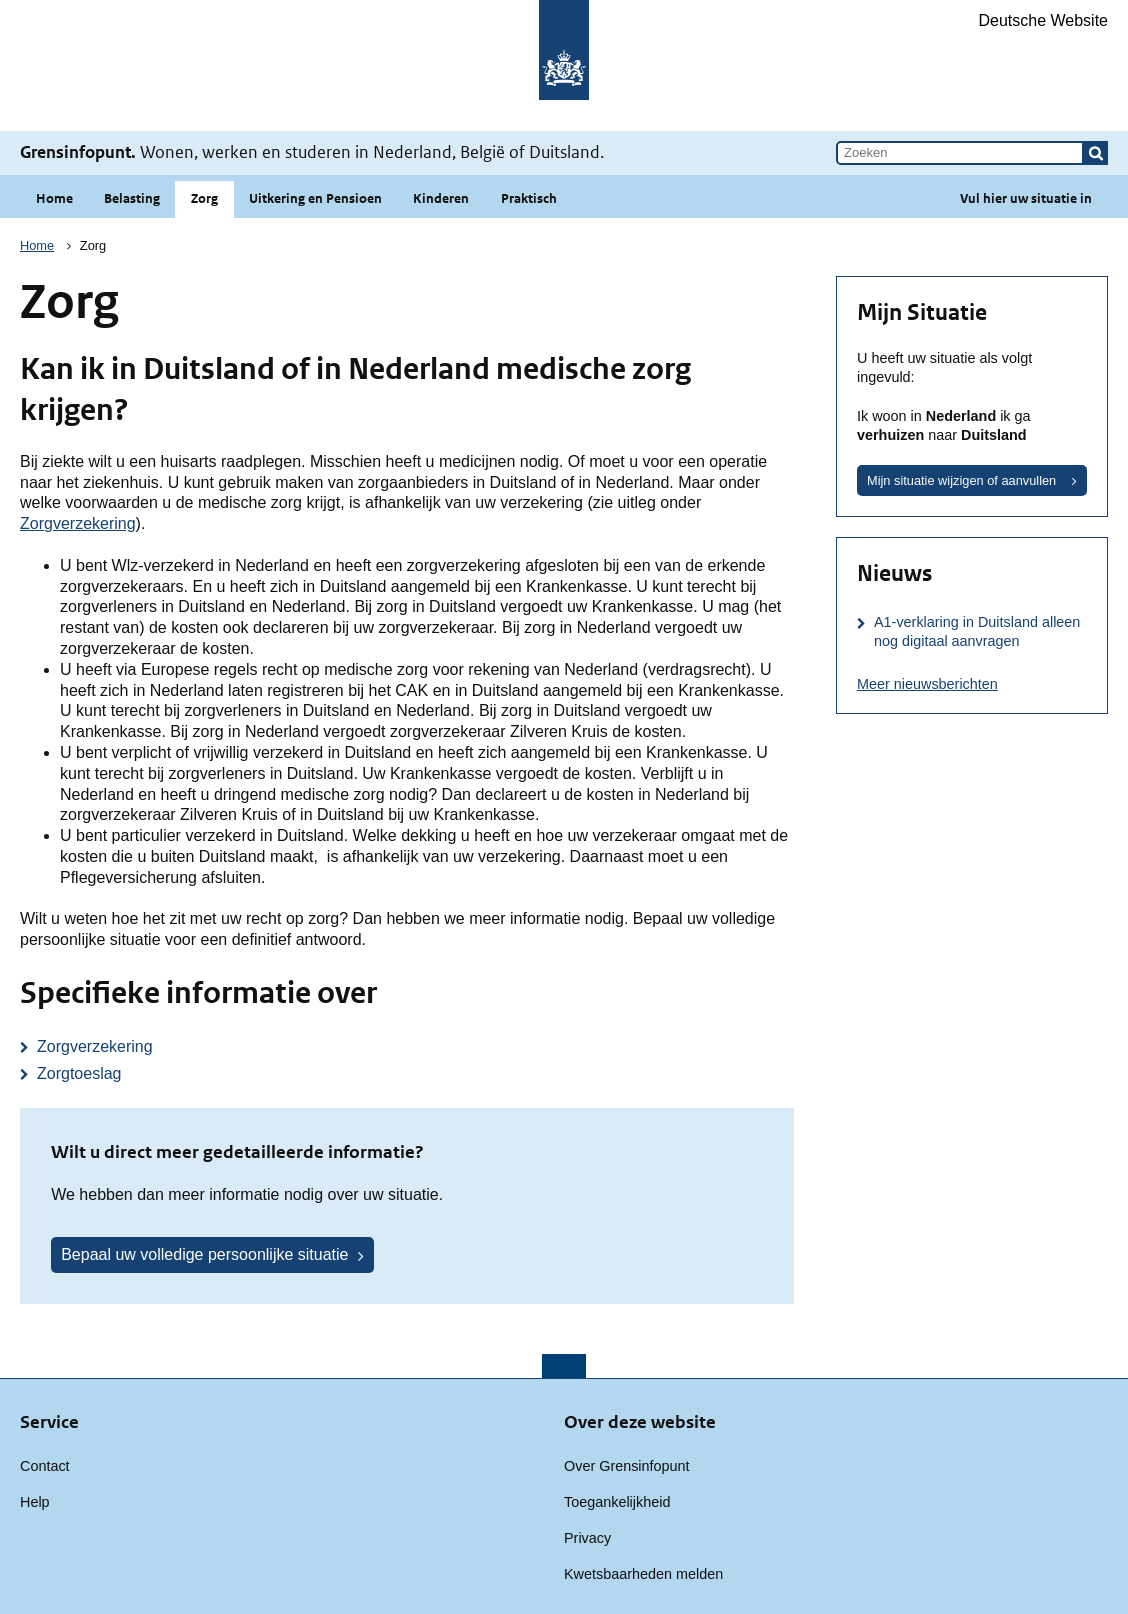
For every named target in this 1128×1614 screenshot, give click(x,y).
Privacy (587, 1538)
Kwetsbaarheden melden (643, 1574)
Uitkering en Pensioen (315, 198)
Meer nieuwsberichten (927, 684)
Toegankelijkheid (617, 1502)
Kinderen (441, 198)
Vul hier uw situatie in (1026, 198)
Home (54, 198)
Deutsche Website (1043, 20)
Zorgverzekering (78, 523)
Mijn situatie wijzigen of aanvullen (961, 480)
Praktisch (529, 198)
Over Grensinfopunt (627, 1466)
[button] (1096, 153)
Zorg (204, 198)
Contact (45, 1466)
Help (35, 1502)
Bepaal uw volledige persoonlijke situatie (204, 1254)
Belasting (132, 198)
